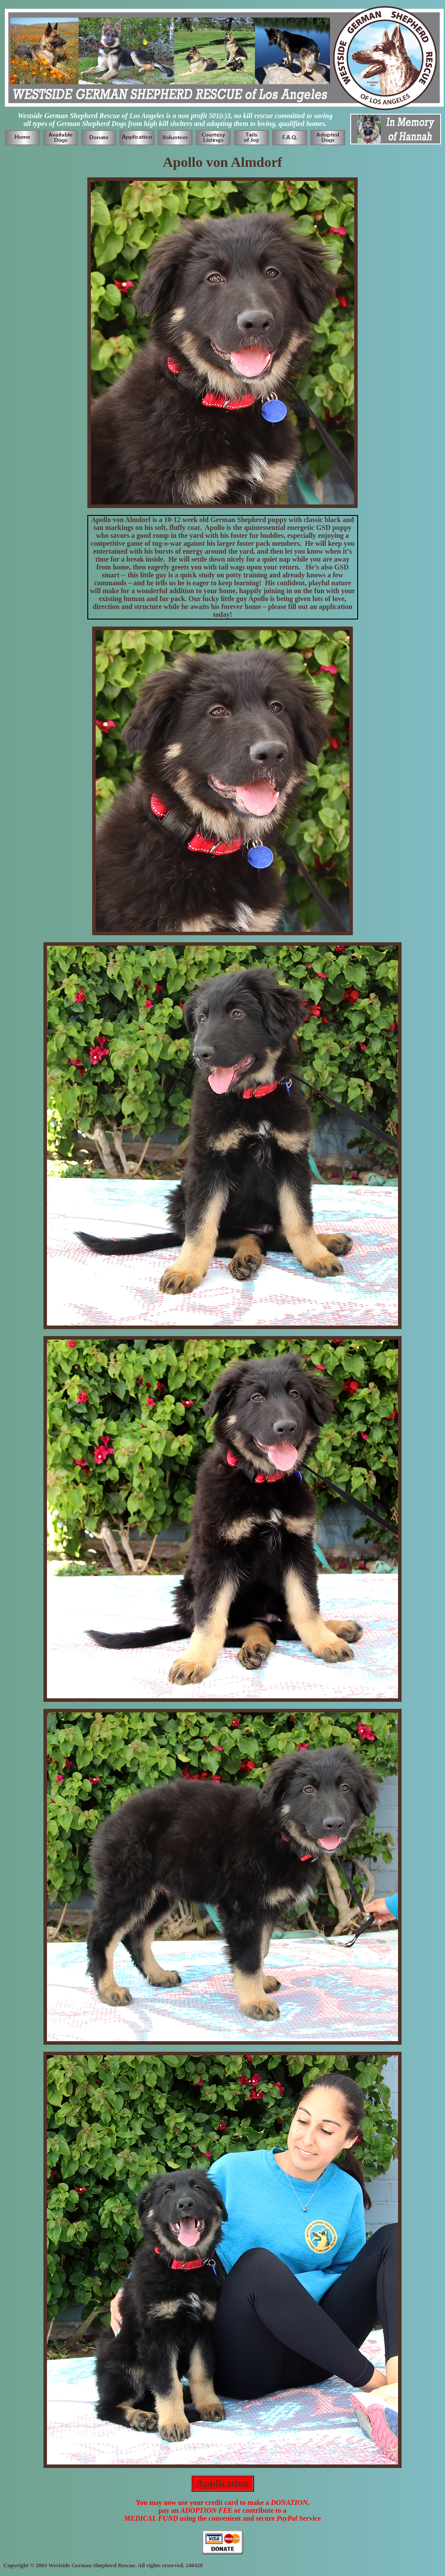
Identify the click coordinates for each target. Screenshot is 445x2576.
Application (222, 2483)
